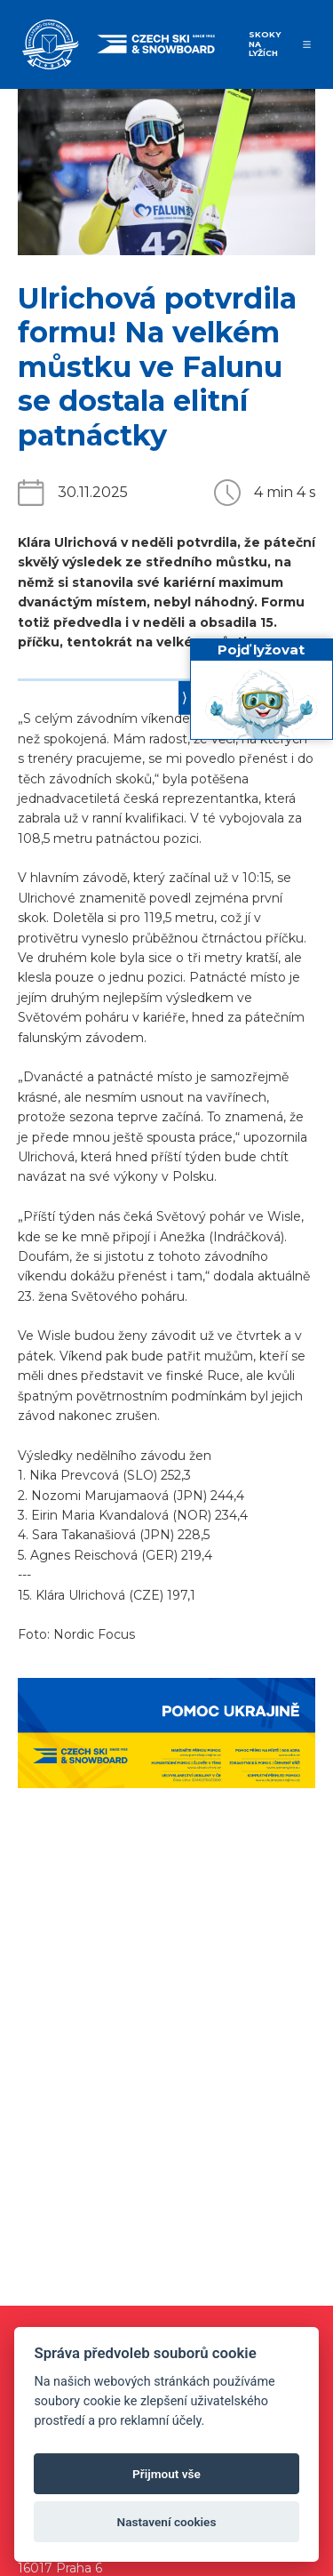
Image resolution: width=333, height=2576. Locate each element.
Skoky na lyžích (265, 43)
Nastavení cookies (167, 2522)
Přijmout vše (166, 2474)
